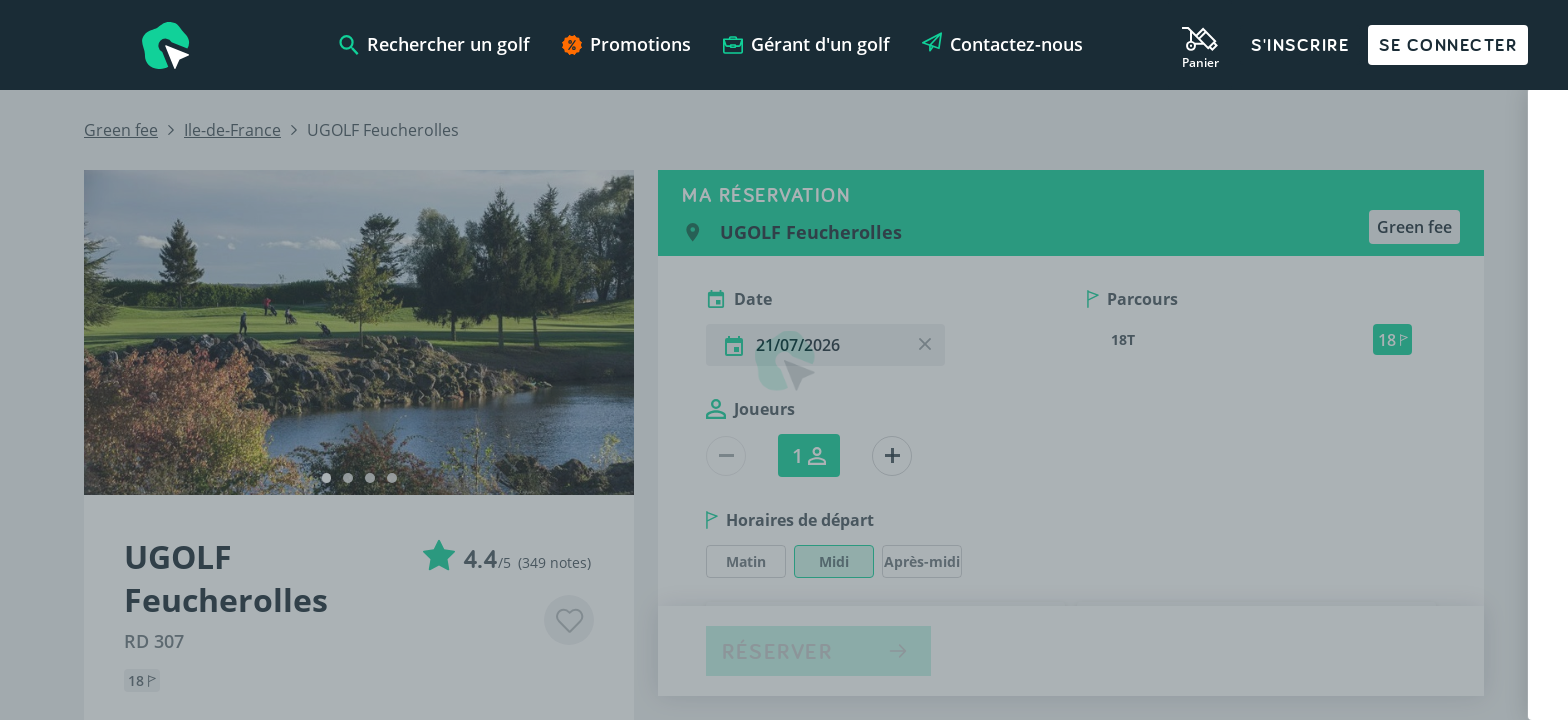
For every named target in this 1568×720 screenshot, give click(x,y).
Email (1036, 580)
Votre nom (1052, 390)
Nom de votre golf (1078, 485)
